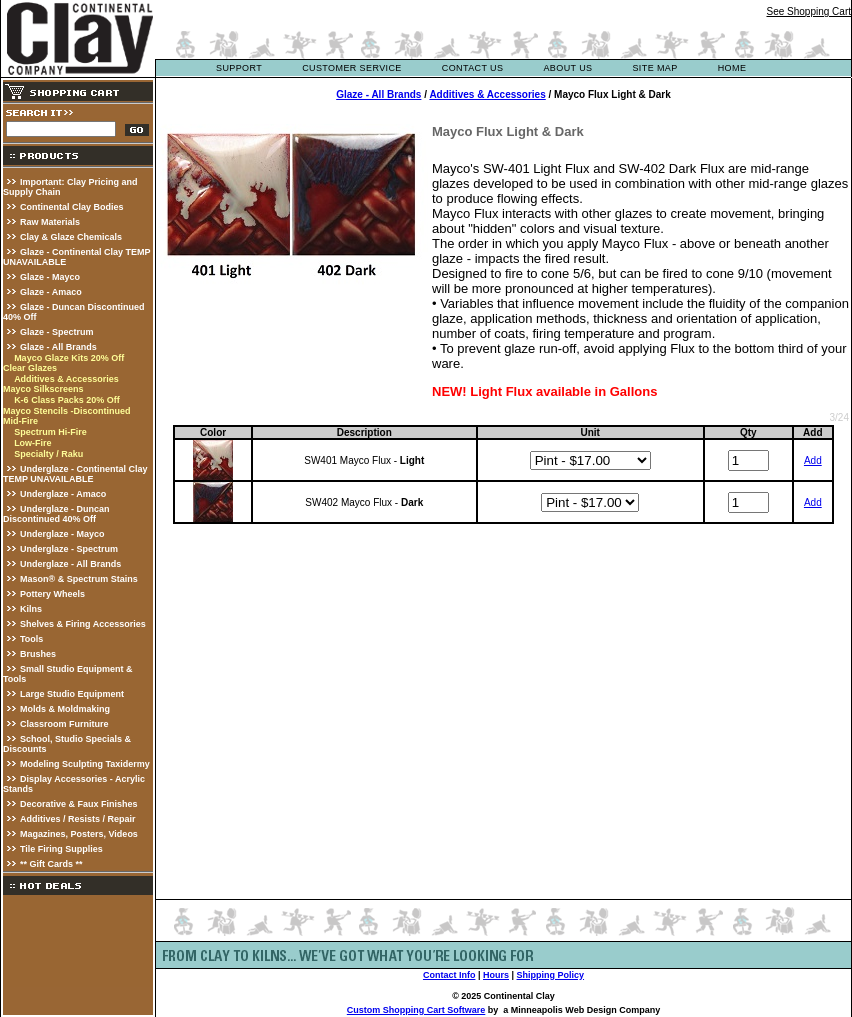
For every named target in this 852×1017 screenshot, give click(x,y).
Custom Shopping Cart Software (416, 1010)
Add (813, 460)
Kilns (31, 609)
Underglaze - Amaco (63, 494)
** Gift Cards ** (51, 864)
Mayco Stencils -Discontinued (67, 411)
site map (654, 68)
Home (732, 68)
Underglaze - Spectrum (69, 549)
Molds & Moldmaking (65, 709)
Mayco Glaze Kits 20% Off (69, 358)
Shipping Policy (551, 975)
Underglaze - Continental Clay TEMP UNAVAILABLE (75, 474)
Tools (31, 639)
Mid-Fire (20, 421)
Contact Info (449, 975)
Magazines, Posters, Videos (79, 834)
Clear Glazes (30, 368)
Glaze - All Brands (58, 347)
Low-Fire (33, 443)
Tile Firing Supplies (61, 849)
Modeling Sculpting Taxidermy (85, 764)
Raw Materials (50, 222)
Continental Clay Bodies (72, 207)
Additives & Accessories (66, 379)
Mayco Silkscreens (43, 389)
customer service (352, 68)
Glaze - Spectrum (57, 332)
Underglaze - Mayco (62, 534)
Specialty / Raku (48, 454)
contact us (473, 68)
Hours (496, 975)
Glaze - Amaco (51, 292)
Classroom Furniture (64, 724)
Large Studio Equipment (72, 694)
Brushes (38, 654)
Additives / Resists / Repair (78, 819)
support (239, 68)
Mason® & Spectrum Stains (79, 579)
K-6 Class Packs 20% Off (67, 400)
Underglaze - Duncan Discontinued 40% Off (56, 514)
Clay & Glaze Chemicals (71, 237)
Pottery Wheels (52, 594)
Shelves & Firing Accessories (83, 624)
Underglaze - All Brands (70, 564)
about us (567, 68)
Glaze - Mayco (50, 277)
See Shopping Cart (808, 11)
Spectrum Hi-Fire (50, 432)
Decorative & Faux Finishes (79, 804)
